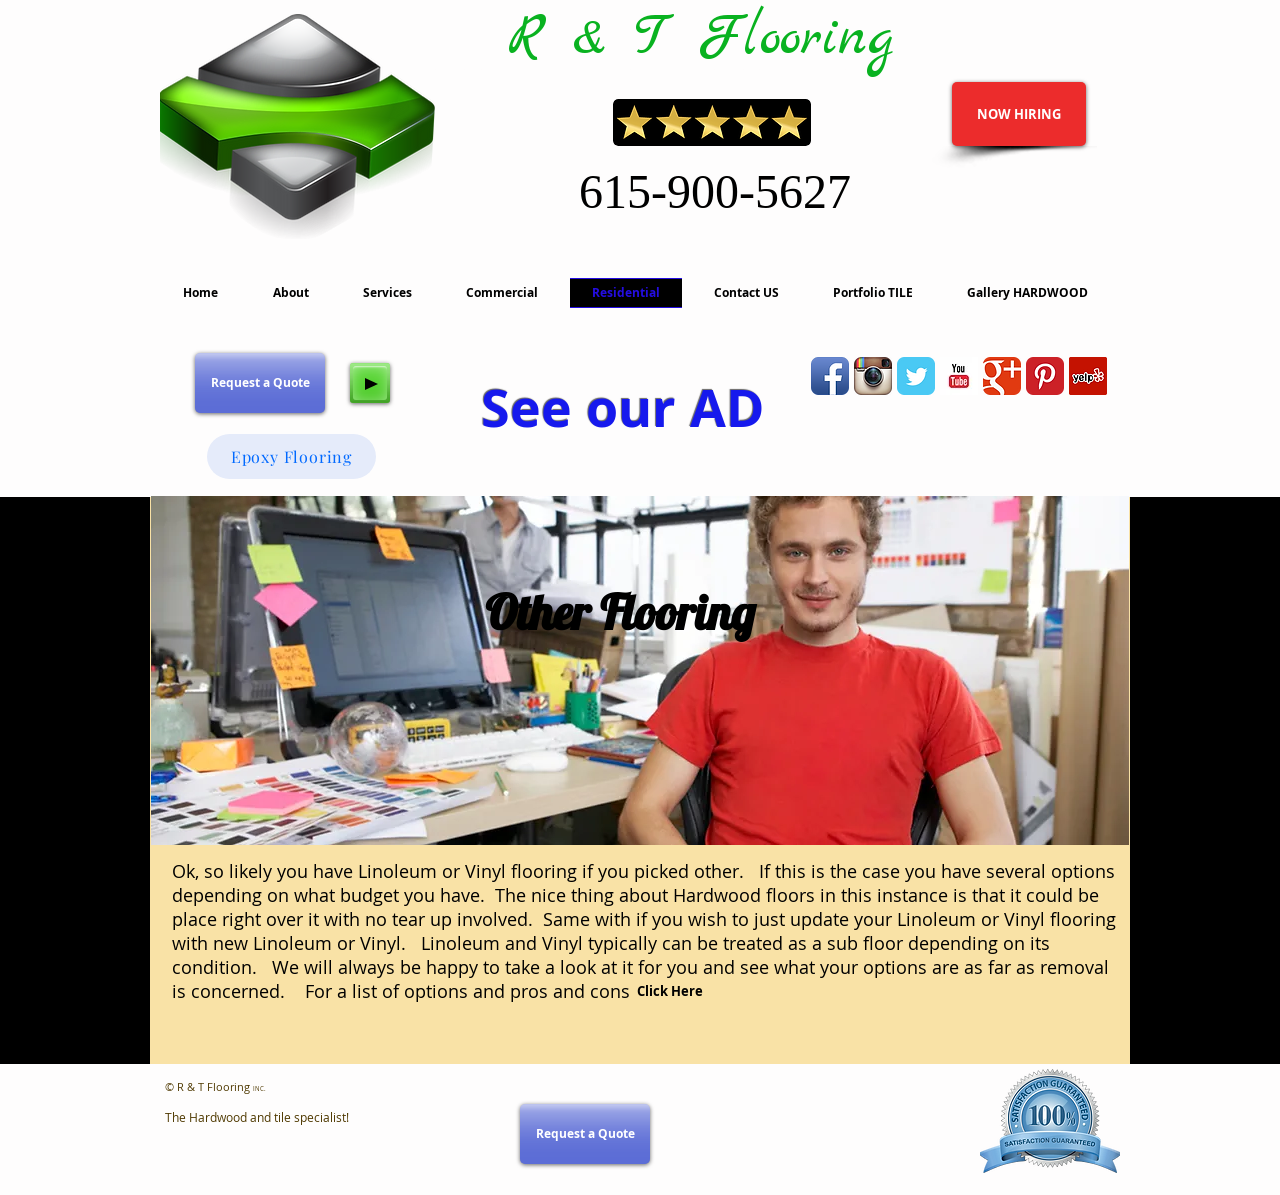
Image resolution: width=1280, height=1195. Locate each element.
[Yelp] (1088, 376)
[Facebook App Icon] (830, 376)
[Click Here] (670, 991)
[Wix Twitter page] (916, 376)
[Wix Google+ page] (1002, 376)
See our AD (623, 407)
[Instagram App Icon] (873, 376)
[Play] (370, 383)
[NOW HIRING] (1019, 114)
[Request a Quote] (260, 383)
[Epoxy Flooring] (291, 456)
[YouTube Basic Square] (959, 376)
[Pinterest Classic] (1045, 376)
